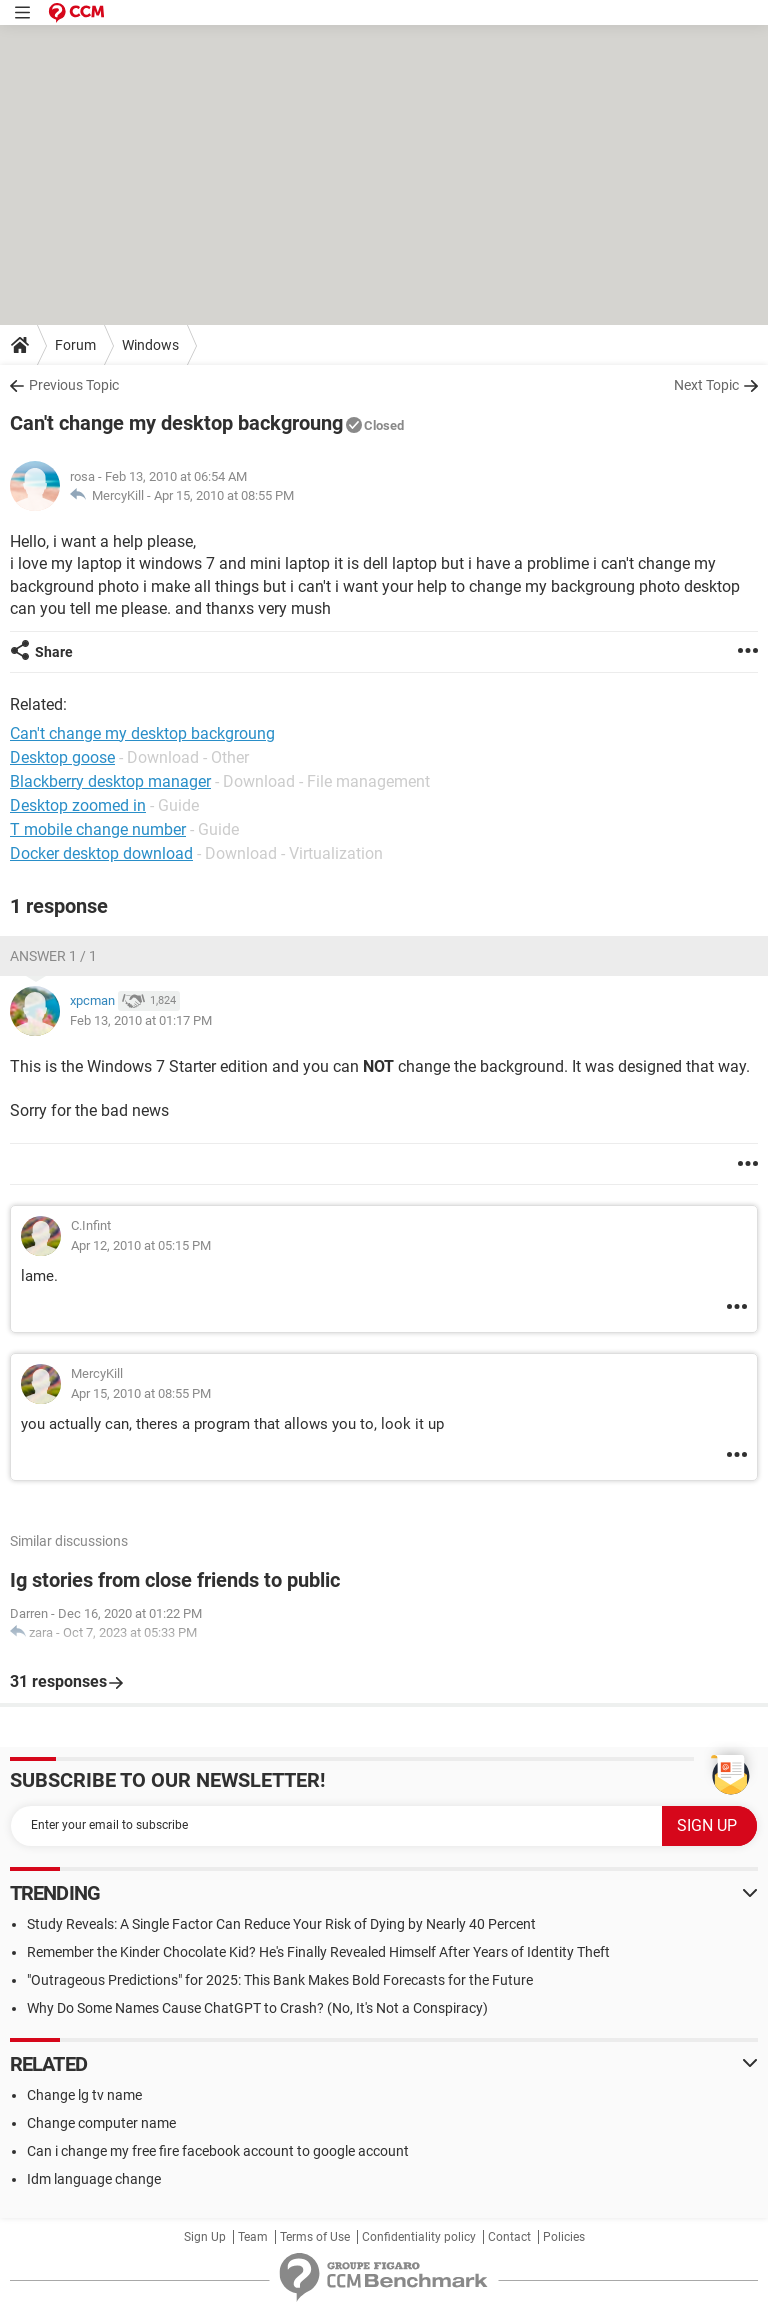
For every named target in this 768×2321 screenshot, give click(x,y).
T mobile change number (98, 829)
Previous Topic (74, 385)
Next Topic (706, 385)
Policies (564, 2237)
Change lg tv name (84, 2095)
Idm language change (94, 2179)
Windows (150, 345)
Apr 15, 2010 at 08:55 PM (224, 495)
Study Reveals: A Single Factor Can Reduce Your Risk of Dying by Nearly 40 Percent (281, 1924)
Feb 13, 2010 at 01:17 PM (141, 1020)
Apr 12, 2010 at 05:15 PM (141, 1245)
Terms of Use (315, 2237)
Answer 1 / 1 (53, 956)
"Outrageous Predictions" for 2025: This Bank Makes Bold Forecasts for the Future (280, 1980)
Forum (75, 345)
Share (54, 652)
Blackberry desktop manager (110, 781)
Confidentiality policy (419, 2237)
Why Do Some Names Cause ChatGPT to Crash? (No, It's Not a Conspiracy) (257, 2008)
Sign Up (205, 2237)
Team (253, 2237)
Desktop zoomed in (78, 805)
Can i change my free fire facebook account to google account (218, 2151)
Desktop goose (62, 757)
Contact (509, 2237)
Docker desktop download (101, 853)
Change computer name (101, 2123)
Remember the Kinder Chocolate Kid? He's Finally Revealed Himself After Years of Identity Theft (318, 1952)
